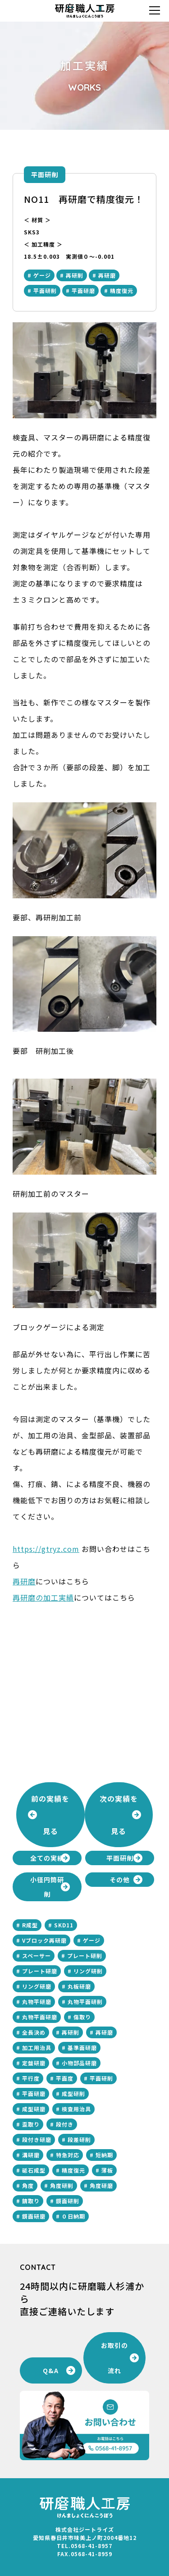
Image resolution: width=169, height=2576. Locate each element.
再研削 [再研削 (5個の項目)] (70, 2032)
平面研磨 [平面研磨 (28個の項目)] (34, 2093)
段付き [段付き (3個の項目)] (64, 2124)
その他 (120, 1879)
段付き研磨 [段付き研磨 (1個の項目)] (36, 2139)
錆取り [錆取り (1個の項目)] (31, 2201)
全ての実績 (47, 1857)
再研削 (74, 275)
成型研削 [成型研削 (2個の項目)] (73, 2093)
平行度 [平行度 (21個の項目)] (31, 2078)
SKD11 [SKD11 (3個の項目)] (63, 1925)
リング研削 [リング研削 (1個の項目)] (88, 1971)
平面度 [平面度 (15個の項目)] (64, 2078)
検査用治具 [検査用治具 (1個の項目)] (76, 2109)
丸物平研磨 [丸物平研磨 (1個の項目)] (36, 2001)
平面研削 (44, 174)
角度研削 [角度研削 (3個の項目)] (61, 2185)
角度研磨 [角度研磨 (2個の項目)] (101, 2185)
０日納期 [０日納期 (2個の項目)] (73, 2216)
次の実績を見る (119, 1814)
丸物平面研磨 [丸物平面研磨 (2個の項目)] (39, 2017)
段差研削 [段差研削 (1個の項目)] (79, 2139)
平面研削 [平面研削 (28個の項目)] (101, 2078)
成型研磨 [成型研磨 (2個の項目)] (34, 2109)
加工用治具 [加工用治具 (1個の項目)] (36, 2047)
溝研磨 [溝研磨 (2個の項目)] (31, 2155)
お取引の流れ (114, 2358)
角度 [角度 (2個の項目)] (28, 2185)
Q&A (51, 2370)
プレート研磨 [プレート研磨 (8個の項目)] (39, 1971)
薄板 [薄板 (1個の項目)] (107, 2170)
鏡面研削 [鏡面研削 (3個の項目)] (67, 2201)
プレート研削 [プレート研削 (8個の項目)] (84, 1955)
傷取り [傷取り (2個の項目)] (82, 2017)
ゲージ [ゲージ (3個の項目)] (91, 1940)
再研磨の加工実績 (43, 1597)
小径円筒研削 (47, 1887)
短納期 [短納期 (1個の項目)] (104, 2155)
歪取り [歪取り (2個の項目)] (31, 2124)
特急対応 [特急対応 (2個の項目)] (67, 2155)
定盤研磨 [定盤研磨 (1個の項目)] (34, 2063)
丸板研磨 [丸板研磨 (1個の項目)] (79, 1986)
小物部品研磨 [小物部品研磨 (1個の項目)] (79, 2063)
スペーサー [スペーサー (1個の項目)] (36, 1955)
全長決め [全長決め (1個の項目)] (34, 2032)
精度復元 (121, 290)
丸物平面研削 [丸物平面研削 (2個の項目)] (85, 2001)
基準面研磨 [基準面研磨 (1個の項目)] (82, 2047)
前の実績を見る (50, 1814)
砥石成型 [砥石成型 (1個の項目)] (34, 2170)
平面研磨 (83, 290)
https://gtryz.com (46, 1548)
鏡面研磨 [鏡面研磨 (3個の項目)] (34, 2216)
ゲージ (42, 275)
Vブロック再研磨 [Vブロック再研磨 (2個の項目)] (44, 1940)
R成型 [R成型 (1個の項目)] (30, 1925)
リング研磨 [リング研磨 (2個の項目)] (36, 1986)
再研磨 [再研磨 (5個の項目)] (104, 2032)
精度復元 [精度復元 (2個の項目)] (73, 2170)
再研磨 (107, 275)
